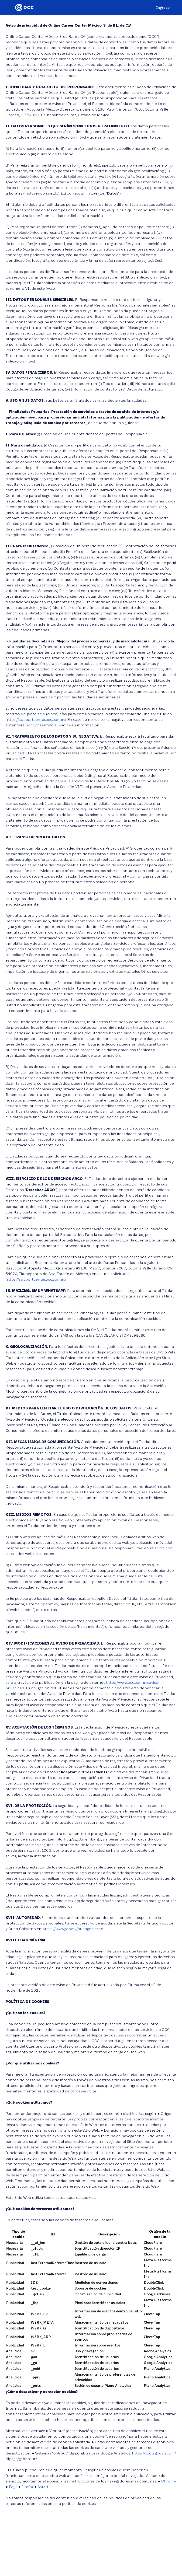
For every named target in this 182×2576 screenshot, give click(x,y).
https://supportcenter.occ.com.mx (36, 719)
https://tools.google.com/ (154, 2453)
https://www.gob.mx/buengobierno (72, 1928)
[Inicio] (24, 7)
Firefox (27, 2486)
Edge (13, 2486)
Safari (43, 2486)
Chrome (168, 2481)
